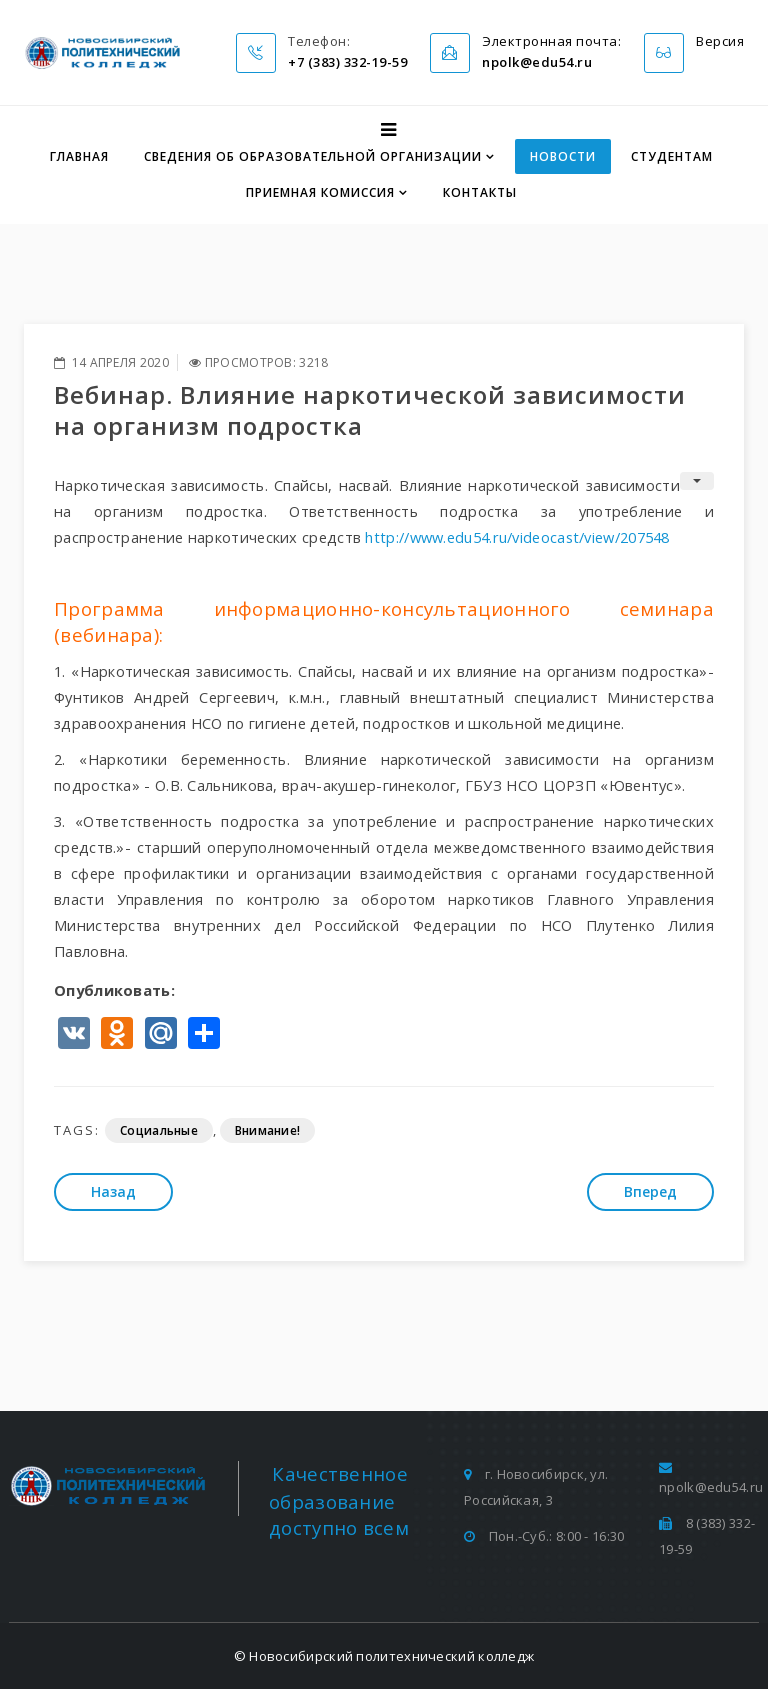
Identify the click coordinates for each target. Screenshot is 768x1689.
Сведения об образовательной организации (313, 156)
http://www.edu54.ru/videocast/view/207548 (517, 537)
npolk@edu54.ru (711, 1487)
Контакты (480, 192)
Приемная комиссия (320, 192)
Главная (79, 156)
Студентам (672, 156)
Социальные (159, 1130)
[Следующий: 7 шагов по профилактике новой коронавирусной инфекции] (650, 1192)
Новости (563, 156)
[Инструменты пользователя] (697, 481)
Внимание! (268, 1130)
